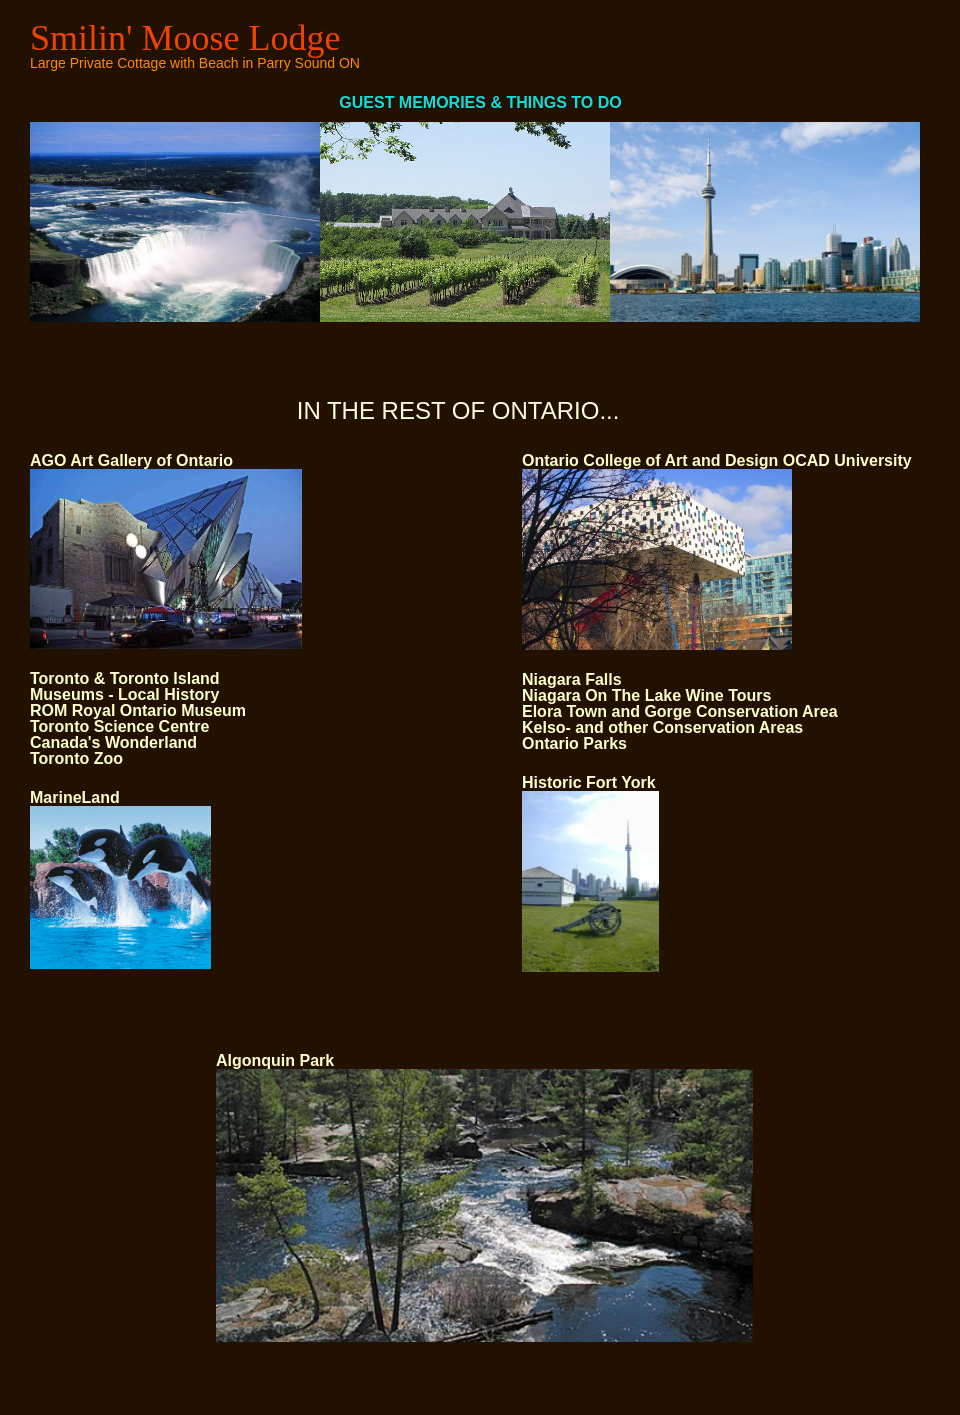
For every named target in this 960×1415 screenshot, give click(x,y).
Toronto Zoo (76, 758)
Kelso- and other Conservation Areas (662, 727)
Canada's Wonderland (113, 742)
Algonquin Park (275, 1060)
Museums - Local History (124, 694)
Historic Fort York (589, 782)
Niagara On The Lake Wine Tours (646, 695)
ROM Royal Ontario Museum (138, 710)
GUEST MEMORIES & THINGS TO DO (329, 102)
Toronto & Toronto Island (125, 678)
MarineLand (75, 797)
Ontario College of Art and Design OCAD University (717, 460)
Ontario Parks (574, 743)
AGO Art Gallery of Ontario (131, 460)
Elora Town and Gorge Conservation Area (680, 711)
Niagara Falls (572, 679)
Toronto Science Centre (119, 726)
